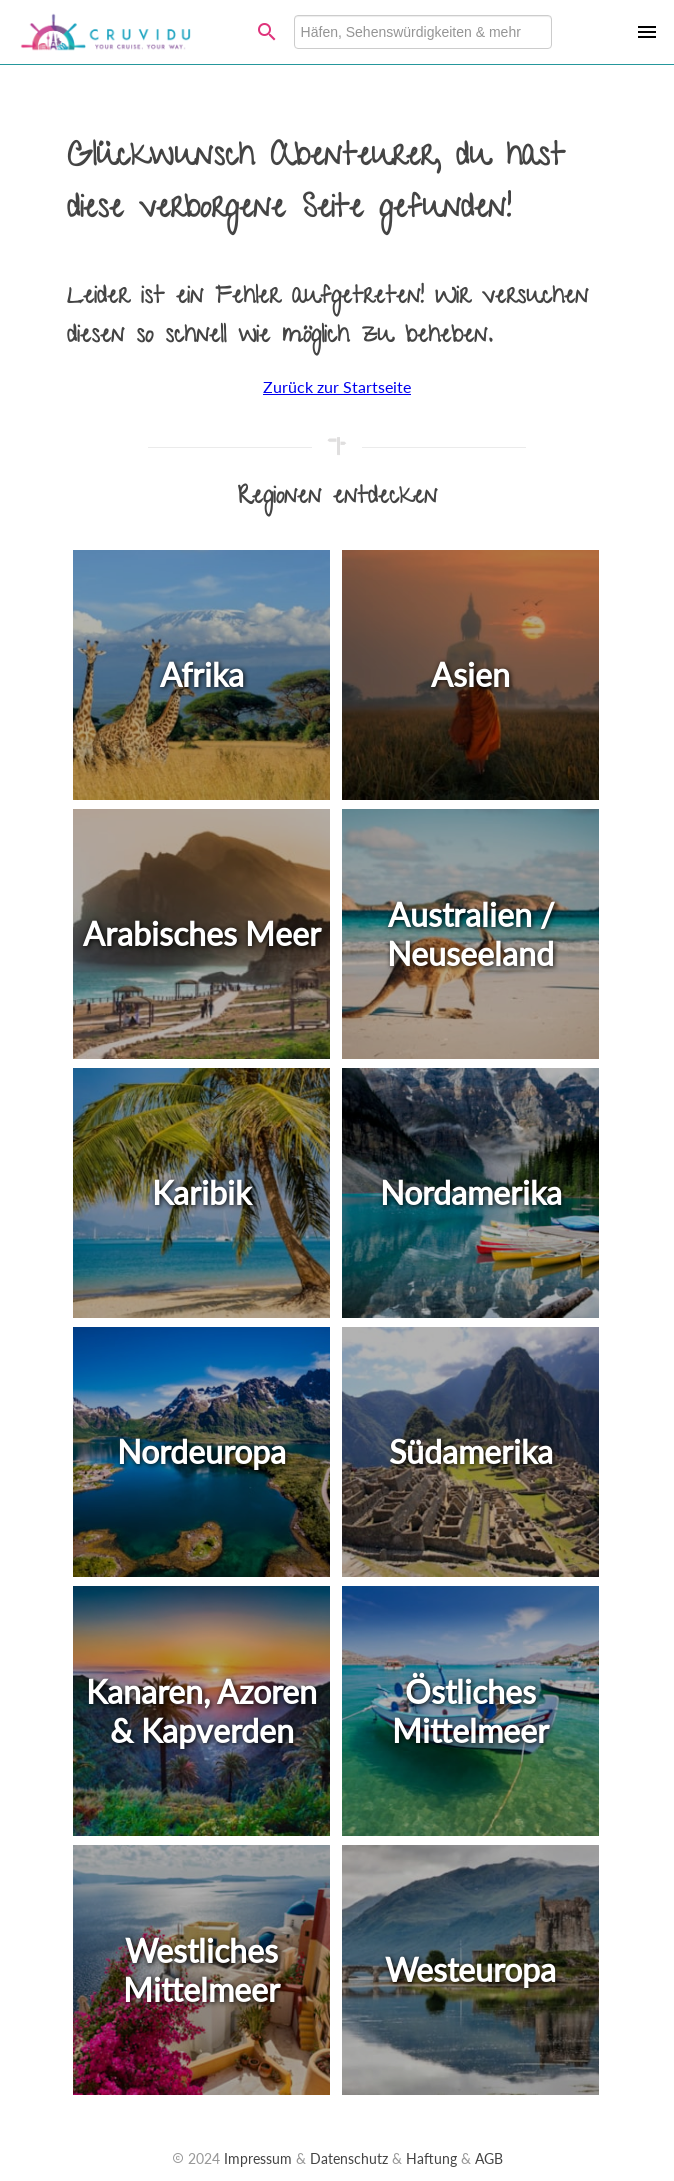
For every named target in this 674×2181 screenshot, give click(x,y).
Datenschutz (349, 2158)
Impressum (258, 2158)
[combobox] (423, 32)
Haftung (431, 2158)
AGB (489, 2158)
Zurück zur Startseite (337, 386)
